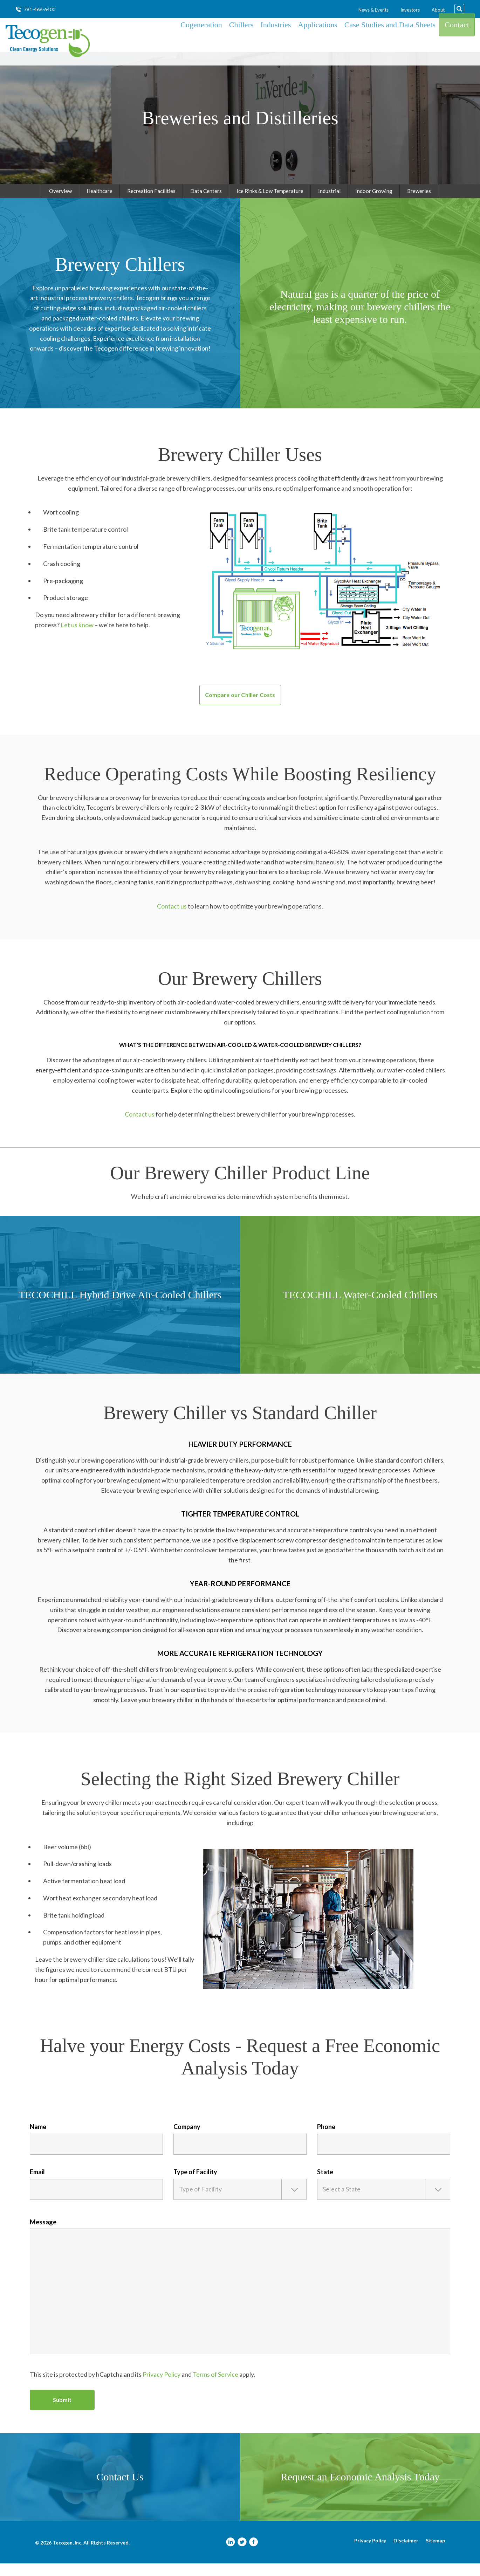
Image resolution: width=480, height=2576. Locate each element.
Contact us (172, 919)
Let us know (77, 637)
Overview (60, 203)
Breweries (419, 203)
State (325, 2184)
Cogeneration (201, 40)
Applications (317, 40)
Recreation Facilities (151, 203)
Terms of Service (215, 2387)
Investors (410, 10)
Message (43, 2234)
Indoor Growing (373, 203)
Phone (326, 2139)
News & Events (373, 10)
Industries (276, 40)
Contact (457, 40)
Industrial (329, 203)
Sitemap (435, 2553)
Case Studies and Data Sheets (390, 40)
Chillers (241, 40)
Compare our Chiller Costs (240, 707)
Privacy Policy (161, 2387)
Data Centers (206, 203)
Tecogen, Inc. (67, 2555)
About (438, 10)
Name (38, 2139)
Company (186, 2139)
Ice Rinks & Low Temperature (269, 203)
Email (37, 2184)
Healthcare (99, 203)
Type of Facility (195, 2184)
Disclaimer (405, 2553)
